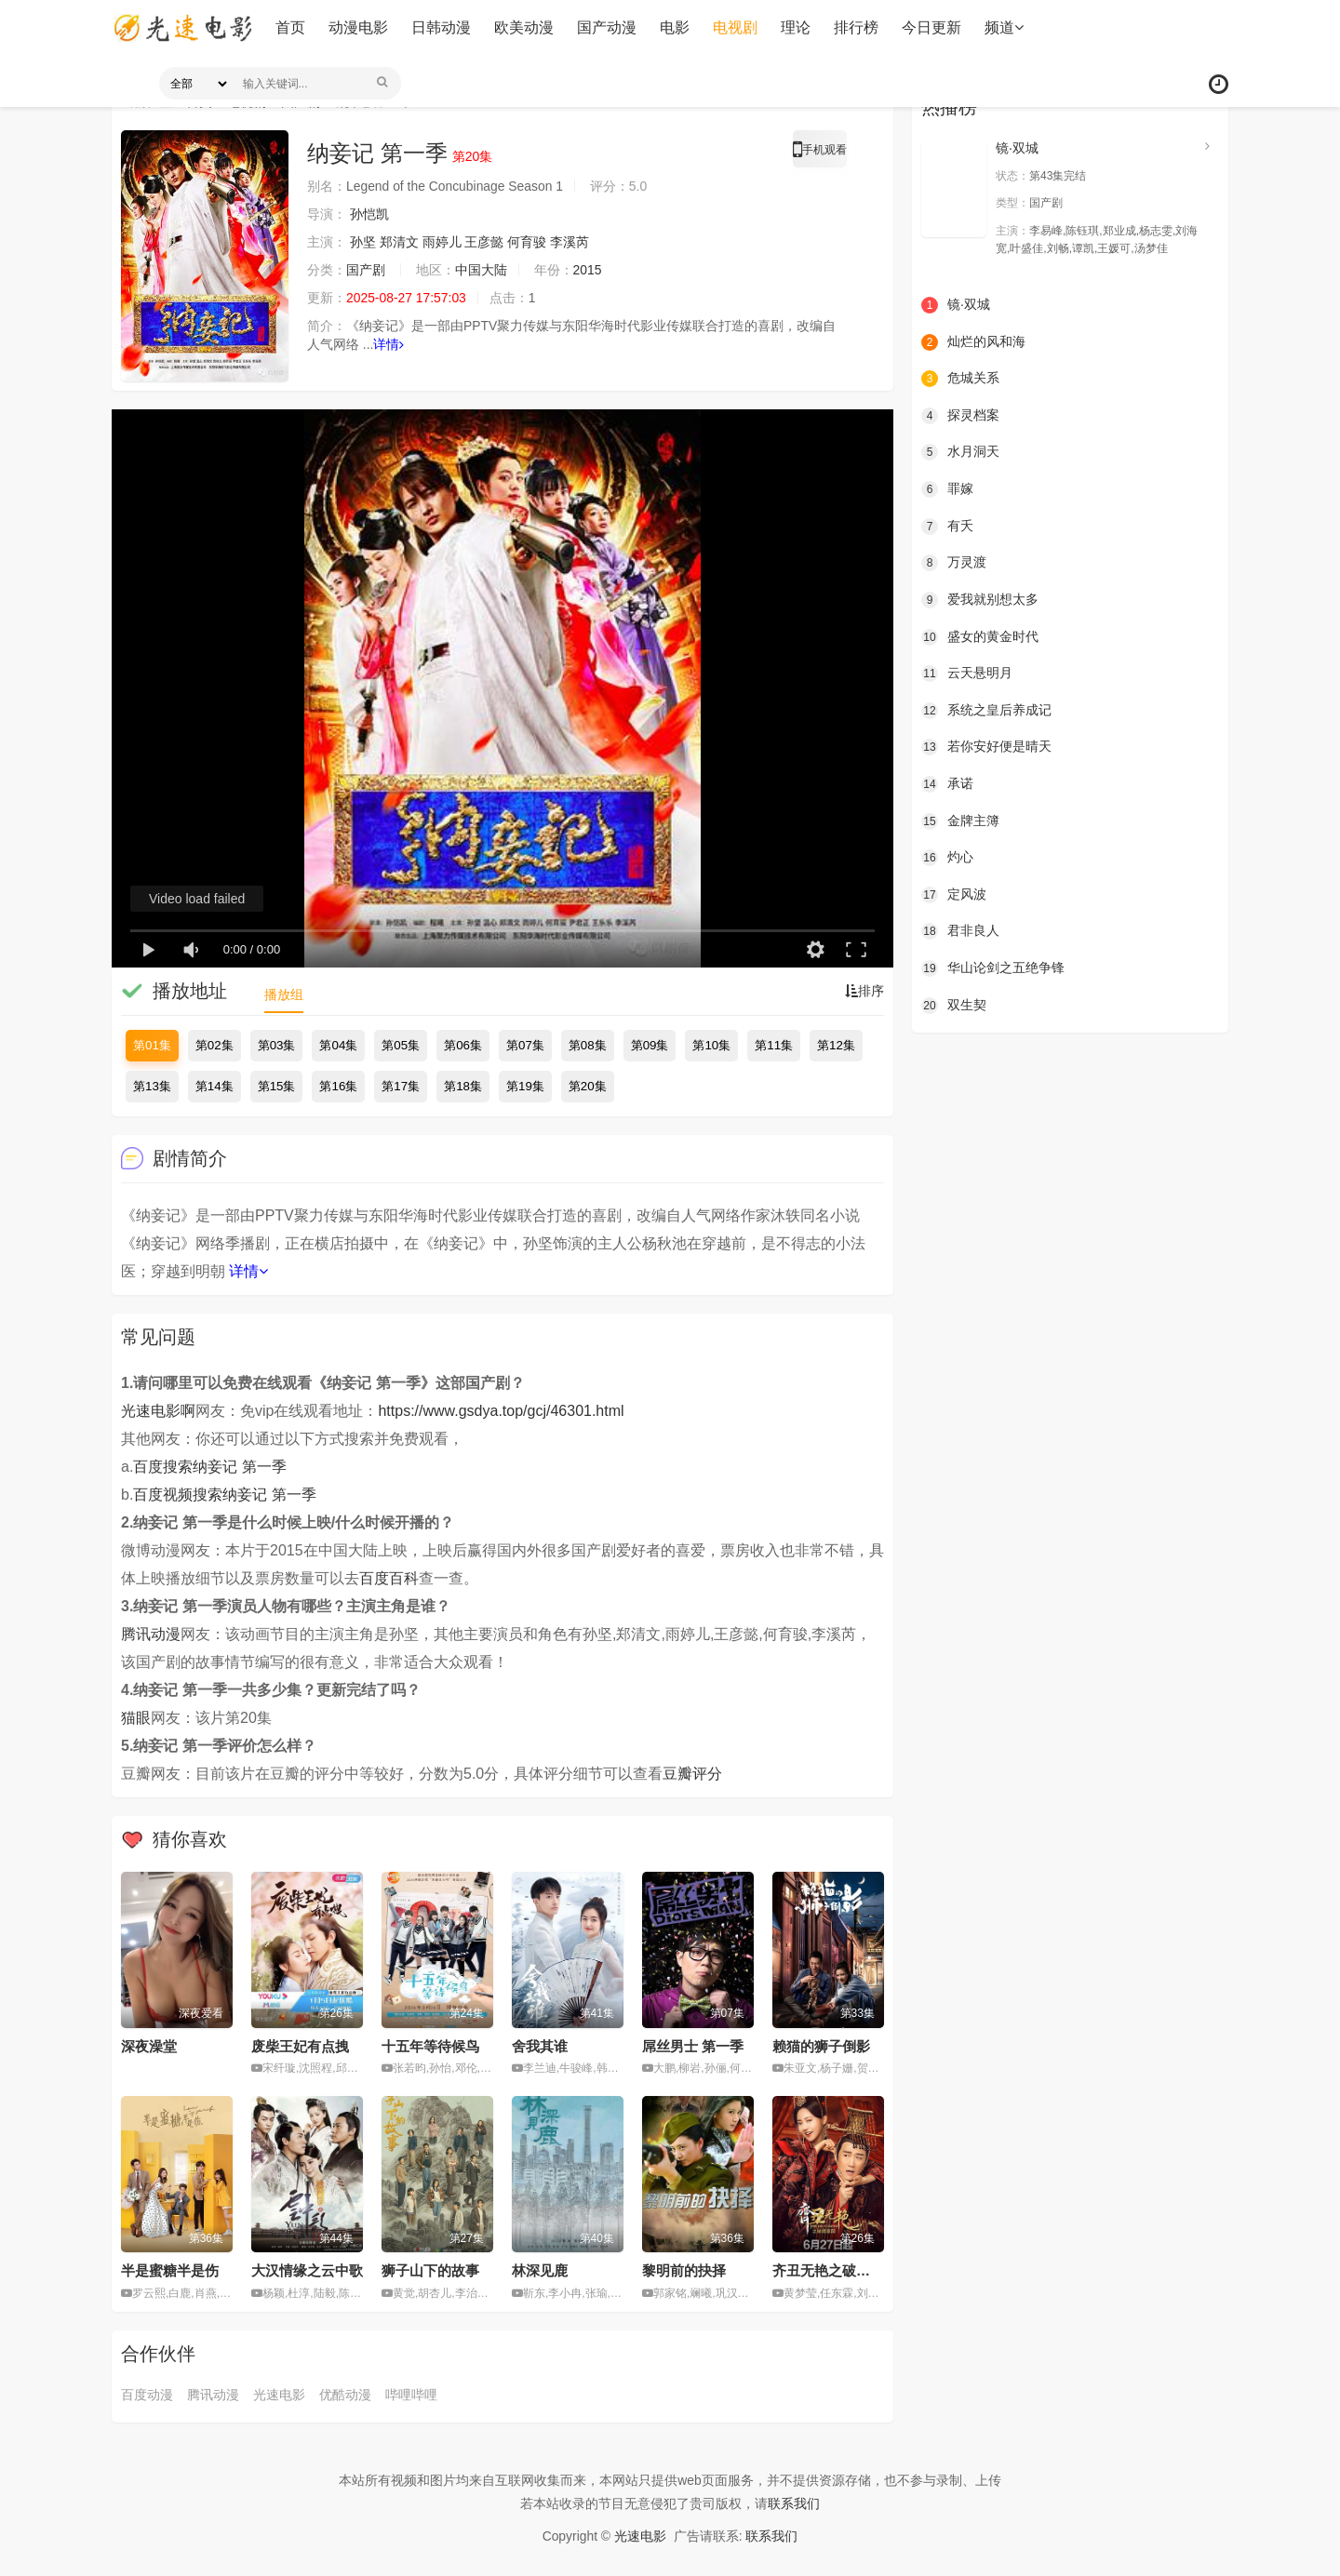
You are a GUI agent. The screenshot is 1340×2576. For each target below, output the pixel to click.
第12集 (836, 1045)
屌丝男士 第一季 (693, 2046)
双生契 (953, 1004)
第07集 (525, 1045)
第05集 (401, 1045)
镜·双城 (1017, 147)
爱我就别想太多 (979, 600)
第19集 (525, 1086)
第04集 (338, 1045)
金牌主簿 (960, 820)
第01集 (152, 1045)
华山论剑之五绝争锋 (993, 968)
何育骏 (526, 241)
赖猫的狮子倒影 (821, 2046)
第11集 (774, 1045)
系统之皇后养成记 (986, 710)
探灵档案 (960, 415)
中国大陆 (481, 269)
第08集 (588, 1045)
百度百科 (389, 1578)
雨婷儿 (442, 241)
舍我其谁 (540, 2046)
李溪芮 (569, 241)
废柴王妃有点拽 (300, 2046)
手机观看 (820, 152)
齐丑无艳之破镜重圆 (835, 2270)
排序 (864, 990)
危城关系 (960, 378)
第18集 (463, 1086)
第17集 (401, 1086)
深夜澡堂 (149, 2046)
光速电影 (279, 2394)
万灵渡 (953, 562)
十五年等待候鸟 (430, 2046)
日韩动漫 (440, 27)
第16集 (338, 1086)
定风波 (953, 894)
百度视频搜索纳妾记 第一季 (224, 1494)
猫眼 (136, 1718)
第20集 (588, 1086)
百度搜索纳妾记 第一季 (209, 1467)
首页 (289, 27)
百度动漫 (147, 2394)
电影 (674, 27)
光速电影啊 (158, 1411)
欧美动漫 (523, 27)
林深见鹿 (540, 2270)
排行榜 (855, 27)
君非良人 (960, 931)
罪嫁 (947, 489)
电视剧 (734, 27)
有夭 (947, 526)
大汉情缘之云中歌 (307, 2270)
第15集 (277, 1086)
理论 (795, 27)
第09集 (650, 1045)
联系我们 (794, 2503)
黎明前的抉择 (684, 2270)
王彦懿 (484, 241)
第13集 (152, 1086)
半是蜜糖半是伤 (170, 2270)
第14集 (214, 1086)
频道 (1003, 27)
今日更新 (930, 27)
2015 (587, 269)
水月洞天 (960, 452)
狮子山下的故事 (430, 2270)
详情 (389, 344)
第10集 (711, 1045)
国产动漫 (606, 27)
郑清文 (399, 241)
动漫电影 (357, 27)
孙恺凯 (369, 214)
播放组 (283, 994)
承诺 (947, 784)
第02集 (214, 1045)
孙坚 (363, 241)
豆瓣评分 (692, 1774)
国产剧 (365, 269)
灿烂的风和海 (973, 342)
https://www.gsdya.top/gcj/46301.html (500, 1411)
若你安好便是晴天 (986, 747)
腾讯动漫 (151, 1634)
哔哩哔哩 (411, 2394)
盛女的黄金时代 (979, 636)
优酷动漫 (345, 2394)
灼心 (947, 857)
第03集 (277, 1045)
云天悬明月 (966, 673)
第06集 (463, 1045)
